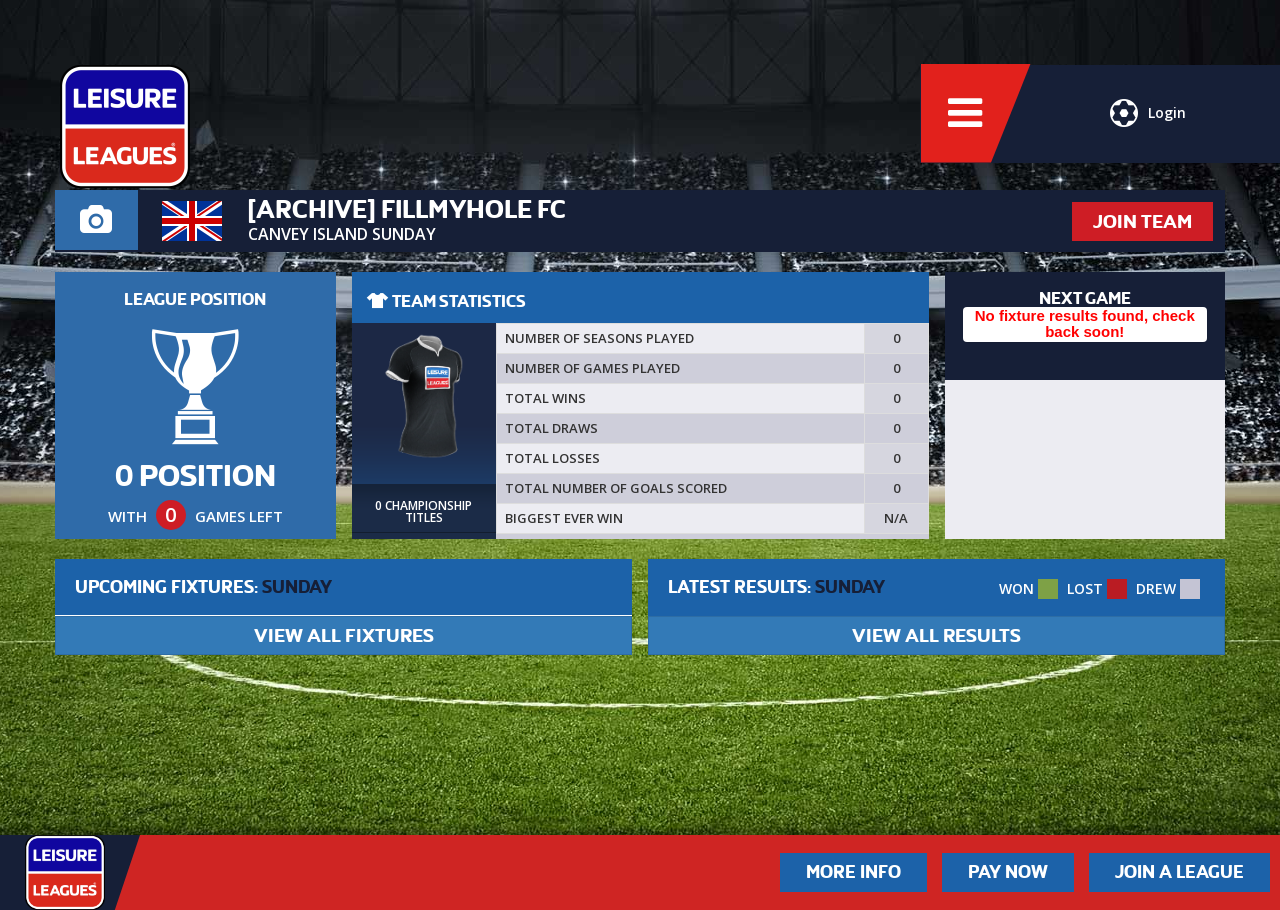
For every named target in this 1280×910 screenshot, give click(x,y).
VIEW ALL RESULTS (936, 635)
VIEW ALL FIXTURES (344, 635)
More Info (853, 872)
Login (1148, 115)
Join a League (1179, 872)
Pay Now (1008, 872)
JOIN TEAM (1142, 221)
